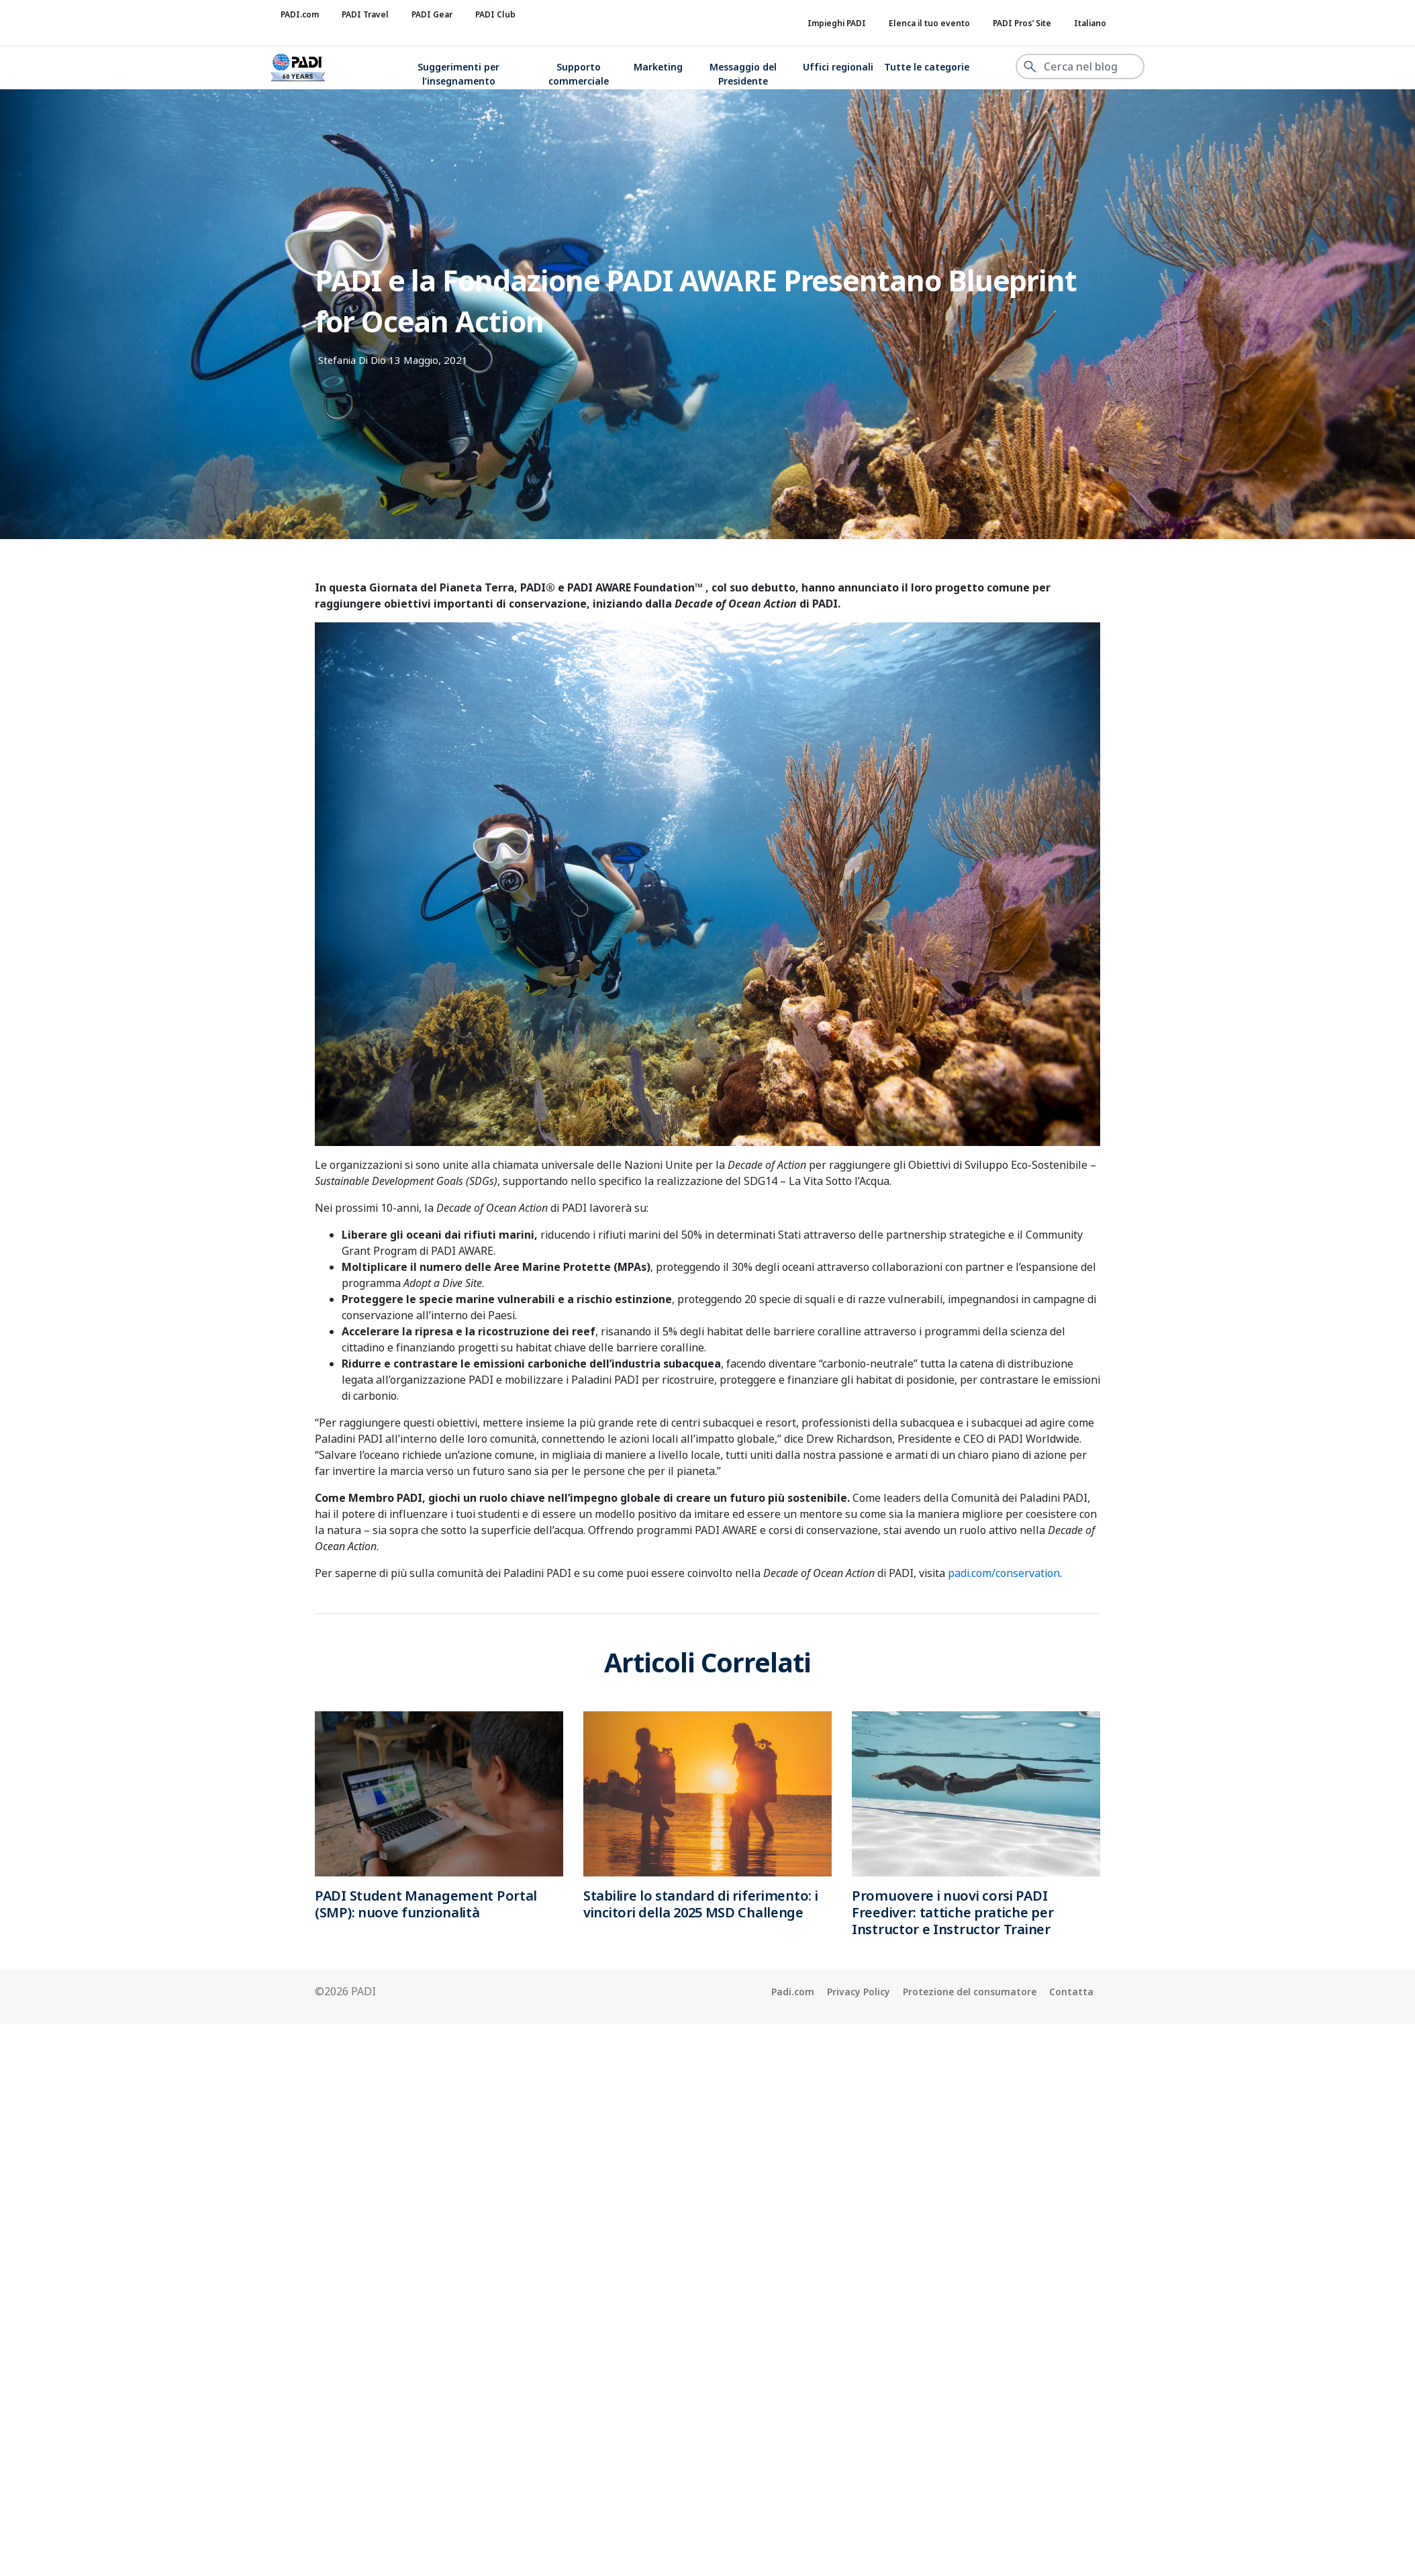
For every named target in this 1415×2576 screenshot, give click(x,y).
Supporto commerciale (578, 73)
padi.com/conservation (1004, 1573)
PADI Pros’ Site (1022, 23)
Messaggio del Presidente (743, 73)
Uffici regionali (838, 66)
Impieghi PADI (837, 23)
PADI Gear (431, 14)
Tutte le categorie (926, 66)
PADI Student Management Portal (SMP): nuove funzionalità (426, 1904)
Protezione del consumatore (969, 1991)
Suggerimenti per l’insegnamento (458, 73)
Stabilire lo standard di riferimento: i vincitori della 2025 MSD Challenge (700, 1904)
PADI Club (495, 14)
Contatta (1071, 1991)
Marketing (658, 66)
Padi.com (792, 1991)
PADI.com (300, 14)
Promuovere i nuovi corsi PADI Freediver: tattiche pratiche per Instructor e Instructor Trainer (952, 1912)
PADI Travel (365, 14)
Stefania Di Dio (352, 360)
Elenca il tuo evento (929, 23)
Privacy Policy (858, 1991)
